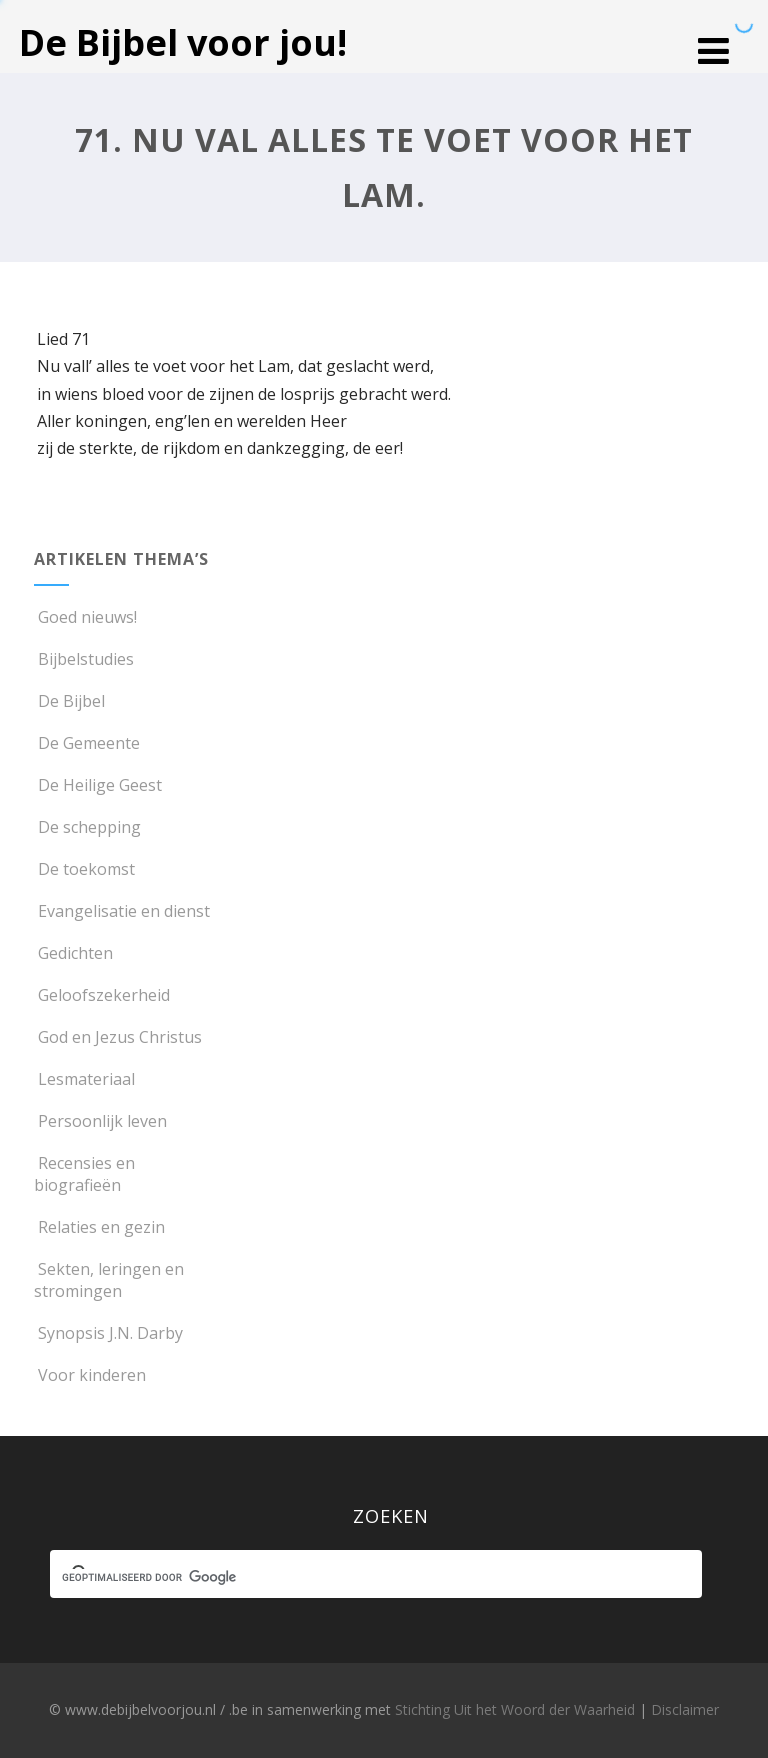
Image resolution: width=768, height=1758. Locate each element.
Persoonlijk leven (100, 1121)
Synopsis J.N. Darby (108, 1333)
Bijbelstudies (84, 659)
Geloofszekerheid (102, 995)
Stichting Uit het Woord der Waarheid (515, 1709)
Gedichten (73, 953)
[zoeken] (358, 1577)
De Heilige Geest (98, 785)
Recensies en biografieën (84, 1174)
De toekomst (84, 869)
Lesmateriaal (84, 1079)
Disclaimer (685, 1709)
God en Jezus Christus (118, 1037)
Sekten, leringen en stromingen (109, 1280)
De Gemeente (87, 743)
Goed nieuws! (85, 617)
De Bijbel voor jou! (183, 42)
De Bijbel (69, 701)
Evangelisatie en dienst (122, 911)
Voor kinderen (90, 1375)
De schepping (87, 827)
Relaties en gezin (99, 1227)
